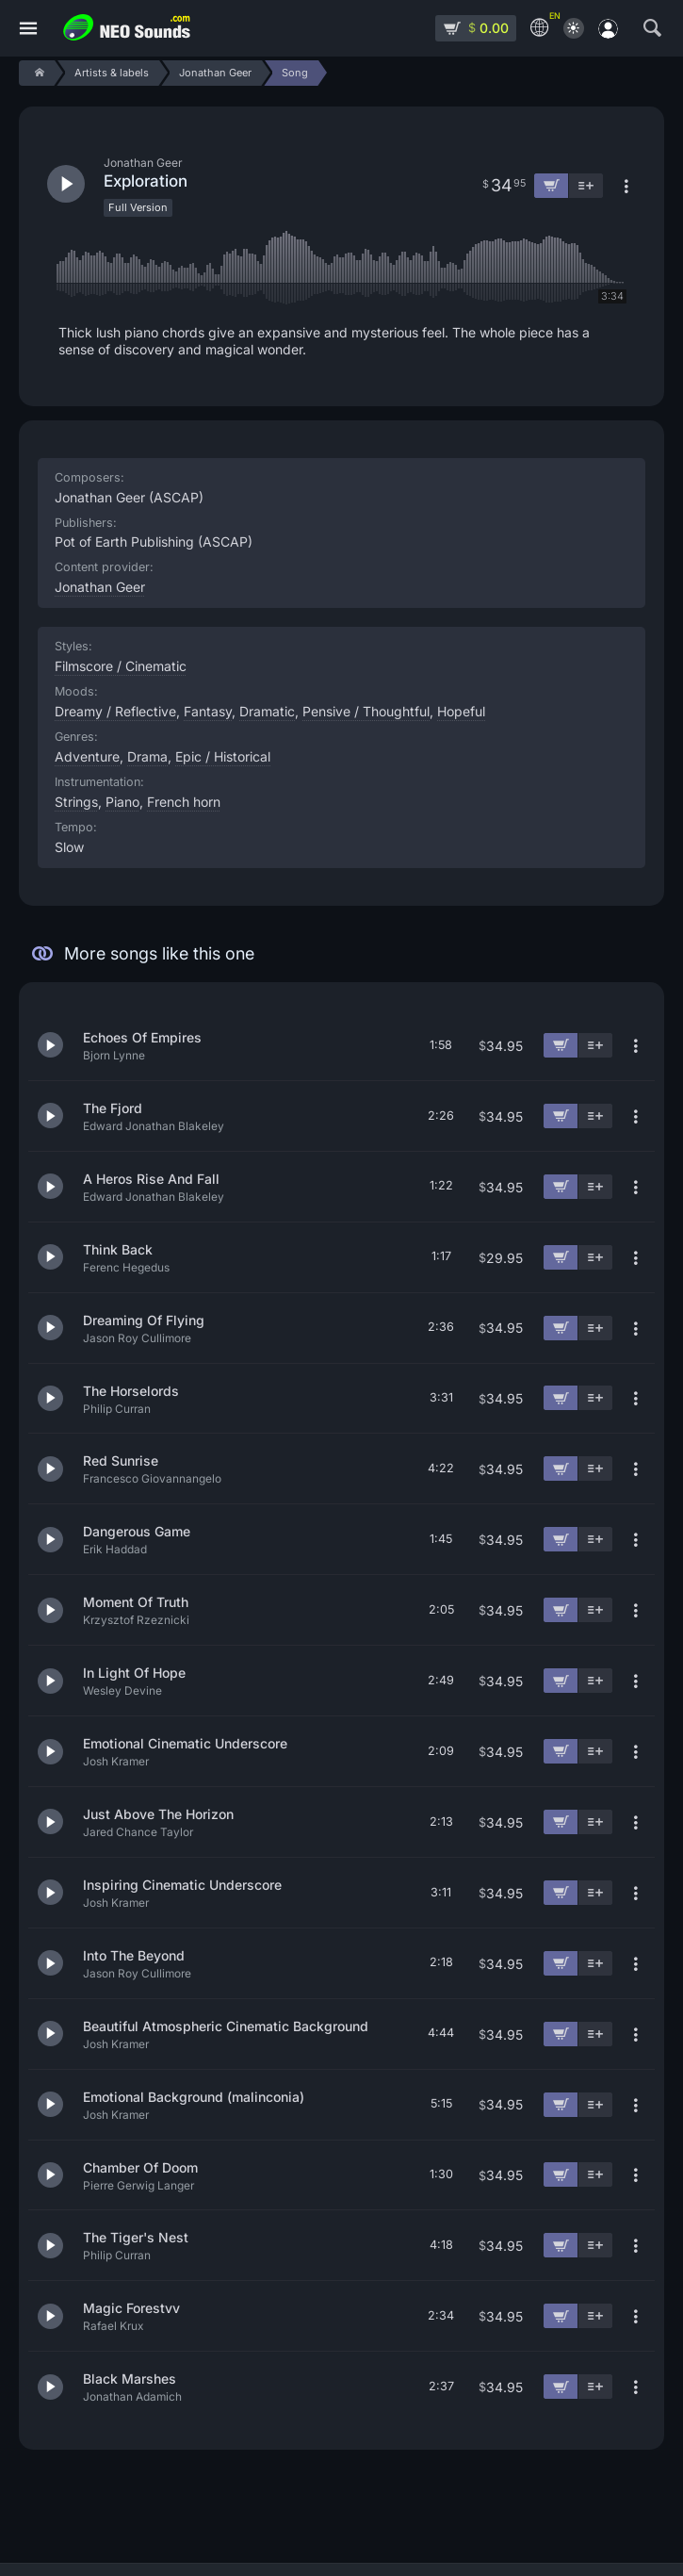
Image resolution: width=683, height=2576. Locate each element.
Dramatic (267, 711)
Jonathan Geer (100, 587)
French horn (183, 802)
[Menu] (28, 29)
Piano (122, 802)
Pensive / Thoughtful (366, 711)
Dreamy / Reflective (115, 711)
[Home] (36, 73)
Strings (76, 802)
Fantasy (208, 711)
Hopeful (461, 711)
